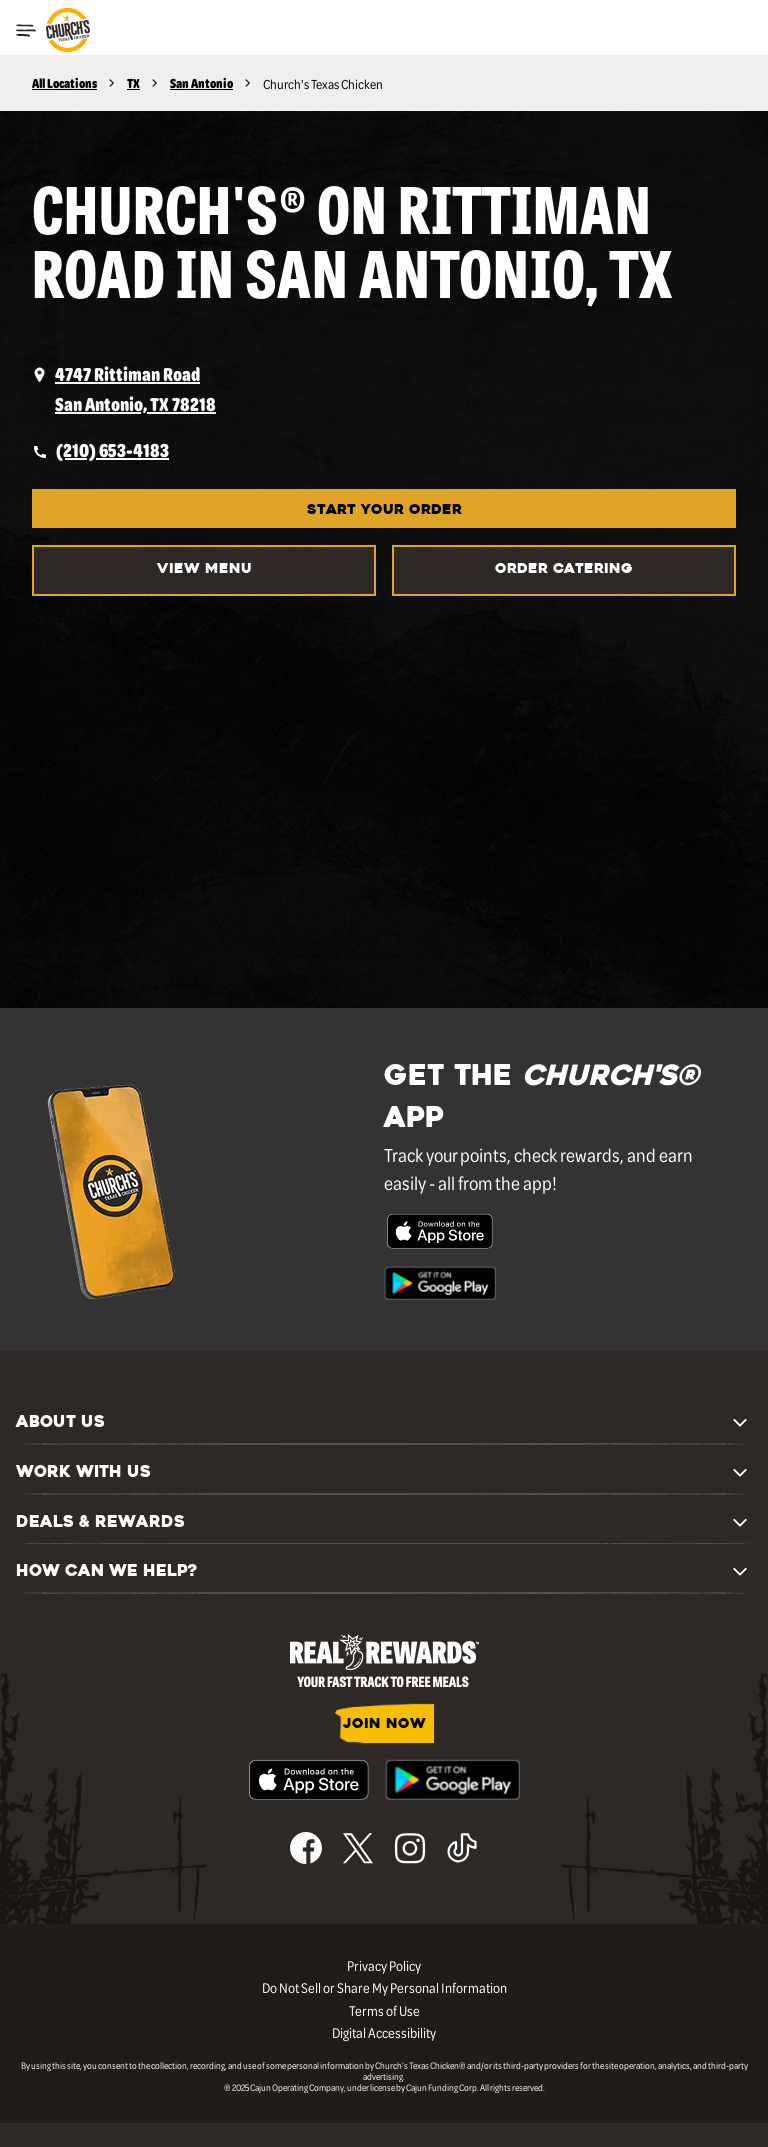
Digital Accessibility (384, 2032)
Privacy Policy (384, 1965)
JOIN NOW (384, 1724)
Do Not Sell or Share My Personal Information (384, 1987)
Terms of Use (384, 2010)
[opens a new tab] (384, 389)
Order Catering (564, 569)
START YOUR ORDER (384, 510)
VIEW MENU (204, 569)
